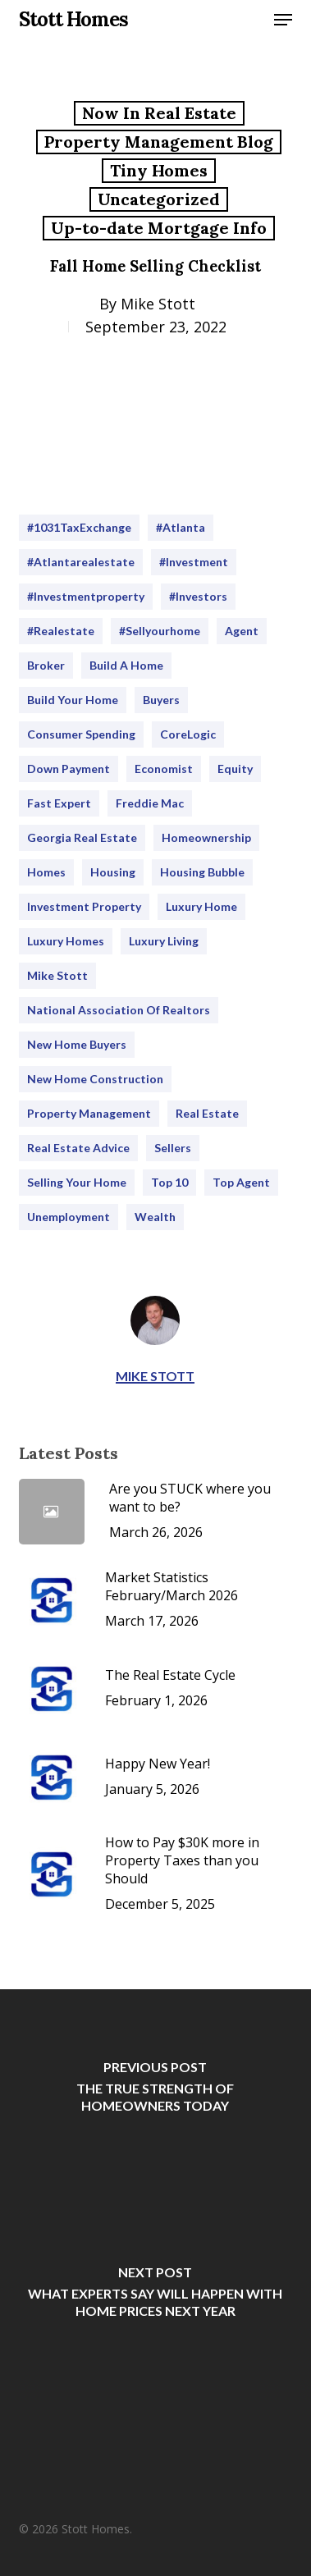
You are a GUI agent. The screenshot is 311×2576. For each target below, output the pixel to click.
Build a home (126, 665)
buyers (161, 700)
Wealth (155, 1217)
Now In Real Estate (159, 113)
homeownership (206, 837)
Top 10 (169, 1182)
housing (112, 872)
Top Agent (241, 1182)
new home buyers (76, 1044)
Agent (241, 631)
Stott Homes (73, 20)
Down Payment (68, 769)
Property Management (89, 1113)
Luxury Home (201, 906)
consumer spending (81, 734)
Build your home (72, 700)
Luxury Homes (65, 941)
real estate (207, 1113)
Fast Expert (59, 803)
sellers (172, 1148)
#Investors (198, 596)
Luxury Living (164, 941)
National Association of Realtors (118, 1010)
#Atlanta (180, 527)
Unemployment (68, 1217)
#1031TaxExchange (79, 527)
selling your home (76, 1182)
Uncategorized (159, 199)
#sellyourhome (159, 631)
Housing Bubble (202, 872)
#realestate (60, 631)
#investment (193, 562)
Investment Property (84, 906)
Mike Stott (158, 303)
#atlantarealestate (81, 562)
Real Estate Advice (78, 1148)
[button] (283, 19)
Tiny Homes (159, 170)
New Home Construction (95, 1079)
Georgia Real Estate (82, 837)
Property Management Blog (158, 141)
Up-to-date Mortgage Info (159, 227)
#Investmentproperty (85, 596)
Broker (46, 665)
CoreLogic (188, 734)
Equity (235, 769)
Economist (164, 769)
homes (46, 872)
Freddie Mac (150, 803)
